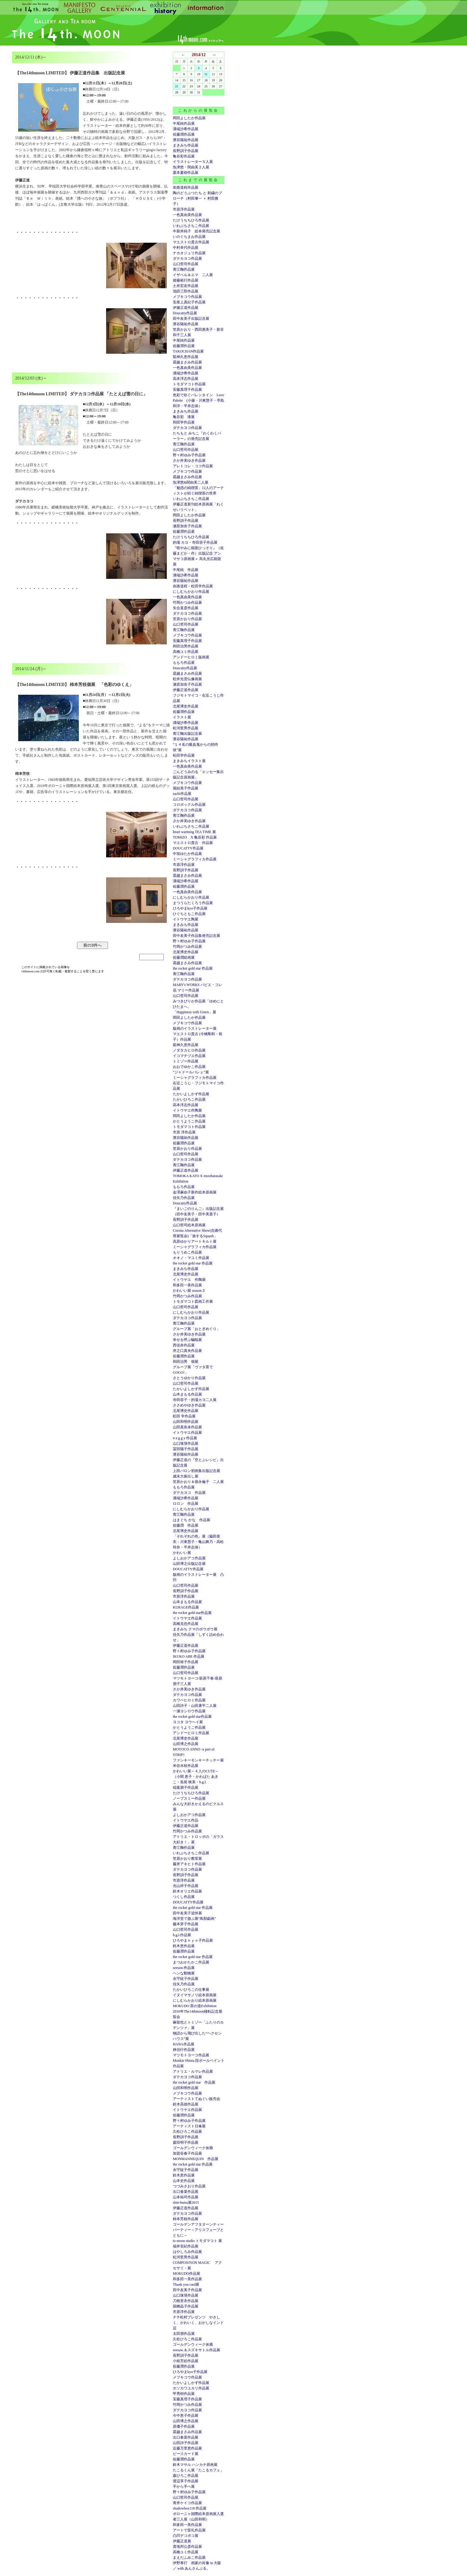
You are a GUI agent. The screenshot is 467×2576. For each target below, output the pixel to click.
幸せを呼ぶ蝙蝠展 (187, 1340)
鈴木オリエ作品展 (187, 1891)
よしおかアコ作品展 (189, 1558)
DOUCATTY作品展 (188, 848)
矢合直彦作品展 (185, 608)
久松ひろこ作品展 (187, 2131)
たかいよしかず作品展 (191, 1094)
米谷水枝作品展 (185, 1766)
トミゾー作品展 (185, 1061)
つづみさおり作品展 (189, 2186)
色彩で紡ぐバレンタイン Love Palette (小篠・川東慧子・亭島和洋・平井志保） (198, 400)
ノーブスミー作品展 (189, 1798)
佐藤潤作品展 (184, 134)
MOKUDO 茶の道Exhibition (195, 2006)
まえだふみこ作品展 (189, 2557)
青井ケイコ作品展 (187, 2503)
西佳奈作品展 (184, 1345)
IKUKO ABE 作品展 (188, 1656)
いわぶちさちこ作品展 (191, 226)
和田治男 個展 (185, 1361)
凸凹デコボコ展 (185, 2536)
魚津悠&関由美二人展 (190, 482)
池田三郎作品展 (185, 291)
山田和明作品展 (185, 1422)
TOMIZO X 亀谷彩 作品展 (195, 837)
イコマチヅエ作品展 (189, 1056)
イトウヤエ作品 (185, 1820)
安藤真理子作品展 (187, 389)
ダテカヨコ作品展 (187, 258)
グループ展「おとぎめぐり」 (196, 1329)
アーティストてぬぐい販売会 (196, 2099)
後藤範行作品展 (185, 280)
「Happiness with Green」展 (194, 1012)
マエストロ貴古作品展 (191, 242)
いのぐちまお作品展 (189, 237)
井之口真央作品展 (187, 1351)
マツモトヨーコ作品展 (191, 2055)
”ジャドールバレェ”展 (191, 1072)
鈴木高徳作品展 (185, 2104)
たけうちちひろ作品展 (191, 220)
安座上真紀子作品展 (189, 302)
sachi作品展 (182, 794)
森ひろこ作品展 (185, 2475)
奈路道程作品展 (185, 187)
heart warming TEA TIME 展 (194, 832)
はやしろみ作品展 (187, 2252)
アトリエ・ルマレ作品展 (193, 2071)
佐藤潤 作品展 (185, 1525)
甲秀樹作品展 (184, 2394)
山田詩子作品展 (185, 2443)
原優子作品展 (184, 2426)
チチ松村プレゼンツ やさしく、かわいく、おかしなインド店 (198, 2322)
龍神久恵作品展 (185, 357)
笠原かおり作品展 (187, 619)
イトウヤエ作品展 (187, 1432)
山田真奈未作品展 (187, 1427)
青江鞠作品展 (184, 269)
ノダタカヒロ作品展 (189, 1050)
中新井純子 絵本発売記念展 (196, 231)
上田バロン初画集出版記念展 (196, 1471)
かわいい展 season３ (189, 1290)
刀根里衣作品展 (185, 2301)
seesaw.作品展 (184, 1968)
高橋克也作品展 (185, 1624)
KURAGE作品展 (186, 1607)
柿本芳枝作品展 (185, 2219)
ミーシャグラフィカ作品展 (195, 859)
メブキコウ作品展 (187, 297)
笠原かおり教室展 (187, 1858)
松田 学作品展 (184, 1416)
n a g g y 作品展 (185, 1438)
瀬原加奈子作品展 (187, 526)
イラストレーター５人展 (193, 162)
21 (176, 86)
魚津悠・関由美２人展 (191, 167)
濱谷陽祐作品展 (185, 140)
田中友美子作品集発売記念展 (196, 936)
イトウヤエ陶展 (185, 919)
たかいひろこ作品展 (189, 1099)
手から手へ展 (184, 2486)
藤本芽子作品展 (185, 1924)
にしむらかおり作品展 (191, 591)
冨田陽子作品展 (185, 1449)
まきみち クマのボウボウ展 (195, 1629)
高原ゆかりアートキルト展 (195, 1241)
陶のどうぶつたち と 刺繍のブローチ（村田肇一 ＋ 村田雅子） (197, 198)
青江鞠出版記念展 (187, 733)
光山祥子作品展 (185, 1886)
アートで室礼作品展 (189, 2530)
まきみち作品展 (185, 145)
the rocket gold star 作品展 (193, 968)
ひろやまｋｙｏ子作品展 (193, 1940)
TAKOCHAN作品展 (188, 351)
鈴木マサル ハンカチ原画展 (195, 2465)
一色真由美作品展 (187, 215)
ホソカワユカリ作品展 (191, 2388)
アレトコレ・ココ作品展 (193, 466)
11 (205, 74)
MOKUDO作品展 (186, 2273)
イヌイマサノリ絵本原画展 (195, 1995)
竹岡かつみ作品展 (187, 602)
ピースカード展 (185, 2454)
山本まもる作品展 (187, 1394)
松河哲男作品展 (185, 728)
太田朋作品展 (184, 2333)
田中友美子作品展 (187, 2290)
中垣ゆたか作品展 (187, 854)
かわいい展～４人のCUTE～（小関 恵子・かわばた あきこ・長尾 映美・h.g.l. (196, 1776)
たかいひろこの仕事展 (191, 1989)
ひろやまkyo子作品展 (190, 908)
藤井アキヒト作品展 (189, 1864)
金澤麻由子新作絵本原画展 (195, 1192)
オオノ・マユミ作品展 (191, 1258)
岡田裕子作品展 (185, 1662)
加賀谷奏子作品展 (187, 2153)
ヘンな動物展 (184, 1973)
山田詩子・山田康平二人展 (195, 1705)
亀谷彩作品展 (184, 156)
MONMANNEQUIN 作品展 (195, 2159)
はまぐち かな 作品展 (191, 1520)
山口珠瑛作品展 (185, 1443)
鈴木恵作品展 (184, 1946)
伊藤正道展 (182, 2541)
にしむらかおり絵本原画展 (195, 2000)
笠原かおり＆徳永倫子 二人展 (198, 1482)
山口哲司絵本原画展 (189, 1225)
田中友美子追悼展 (187, 1913)
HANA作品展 (183, 2044)
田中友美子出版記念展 (191, 318)
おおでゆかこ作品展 (189, 1067)
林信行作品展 (184, 2050)
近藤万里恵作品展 (187, 2448)
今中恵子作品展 (185, 2415)
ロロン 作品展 (185, 1503)
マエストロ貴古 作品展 (193, 843)
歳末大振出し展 (185, 1476)
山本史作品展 (184, 2181)
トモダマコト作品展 (189, 384)
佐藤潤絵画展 (184, 957)
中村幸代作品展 (185, 247)
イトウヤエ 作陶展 (189, 1280)
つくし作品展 (184, 1897)
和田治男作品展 (185, 646)
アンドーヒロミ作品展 (191, 1733)
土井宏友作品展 (185, 286)
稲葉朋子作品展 (185, 1787)
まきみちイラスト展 (189, 761)
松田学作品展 (184, 755)
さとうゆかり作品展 (189, 1378)
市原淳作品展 (184, 209)
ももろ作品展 (184, 662)
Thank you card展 (186, 2284)
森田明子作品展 (185, 2142)
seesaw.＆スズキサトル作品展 (196, 2350)
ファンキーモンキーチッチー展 (198, 1760)
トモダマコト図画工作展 (193, 1301)
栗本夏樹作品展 (185, 172)
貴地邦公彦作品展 (187, 2546)
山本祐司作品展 (185, 2197)
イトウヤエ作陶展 (187, 1110)
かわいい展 (182, 1553)
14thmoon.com (30, 971)
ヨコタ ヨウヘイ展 (188, 1722)
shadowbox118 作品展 (190, 2508)
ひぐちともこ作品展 (189, 914)
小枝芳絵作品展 (185, 2361)
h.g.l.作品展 (182, 1935)
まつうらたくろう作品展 (193, 903)
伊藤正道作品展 (185, 690)
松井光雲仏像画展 (187, 679)
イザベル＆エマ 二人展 (193, 275)
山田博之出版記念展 (189, 1563)
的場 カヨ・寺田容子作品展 (195, 542)
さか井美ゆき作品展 (189, 460)
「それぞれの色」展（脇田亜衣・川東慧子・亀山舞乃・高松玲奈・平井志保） (198, 1541)
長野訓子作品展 (185, 151)
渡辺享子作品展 (185, 2481)
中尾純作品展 (184, 123)
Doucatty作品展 (185, 313)
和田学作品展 (184, 422)
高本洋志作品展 (185, 378)
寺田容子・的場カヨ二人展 (195, 1400)
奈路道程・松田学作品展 (193, 586)
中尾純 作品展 (185, 570)
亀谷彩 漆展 (184, 417)
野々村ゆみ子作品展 (189, 455)
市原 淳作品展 (184, 1132)
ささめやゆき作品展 (189, 1405)
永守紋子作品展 (185, 1979)
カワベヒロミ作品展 (189, 1700)
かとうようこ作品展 (189, 1121)
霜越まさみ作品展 (187, 362)
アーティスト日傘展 (189, 2126)
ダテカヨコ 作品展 (189, 1493)
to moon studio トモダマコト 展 (197, 2241)
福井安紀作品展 (185, 2246)
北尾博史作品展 (185, 706)
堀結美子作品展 (185, 788)
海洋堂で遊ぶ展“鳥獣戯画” (194, 1918)
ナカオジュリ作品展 (189, 253)
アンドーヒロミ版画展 (191, 657)
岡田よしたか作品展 (189, 118)
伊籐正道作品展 (185, 308)
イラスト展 (182, 717)
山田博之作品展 (185, 1744)
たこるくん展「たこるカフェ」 (198, 2470)
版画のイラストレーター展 (195, 1028)
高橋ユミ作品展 (185, 652)
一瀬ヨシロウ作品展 (189, 1711)
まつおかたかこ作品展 (191, 1962)
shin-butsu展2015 (186, 2202)
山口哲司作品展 (185, 264)
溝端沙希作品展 (185, 129)
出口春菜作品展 (185, 2191)
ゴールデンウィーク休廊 (193, 2148)
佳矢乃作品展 (184, 1198)
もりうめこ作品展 (187, 1252)
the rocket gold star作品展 (192, 1613)
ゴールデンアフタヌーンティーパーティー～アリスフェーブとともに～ (198, 2229)
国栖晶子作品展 (185, 2306)
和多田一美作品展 (187, 1285)
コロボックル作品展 (189, 804)
